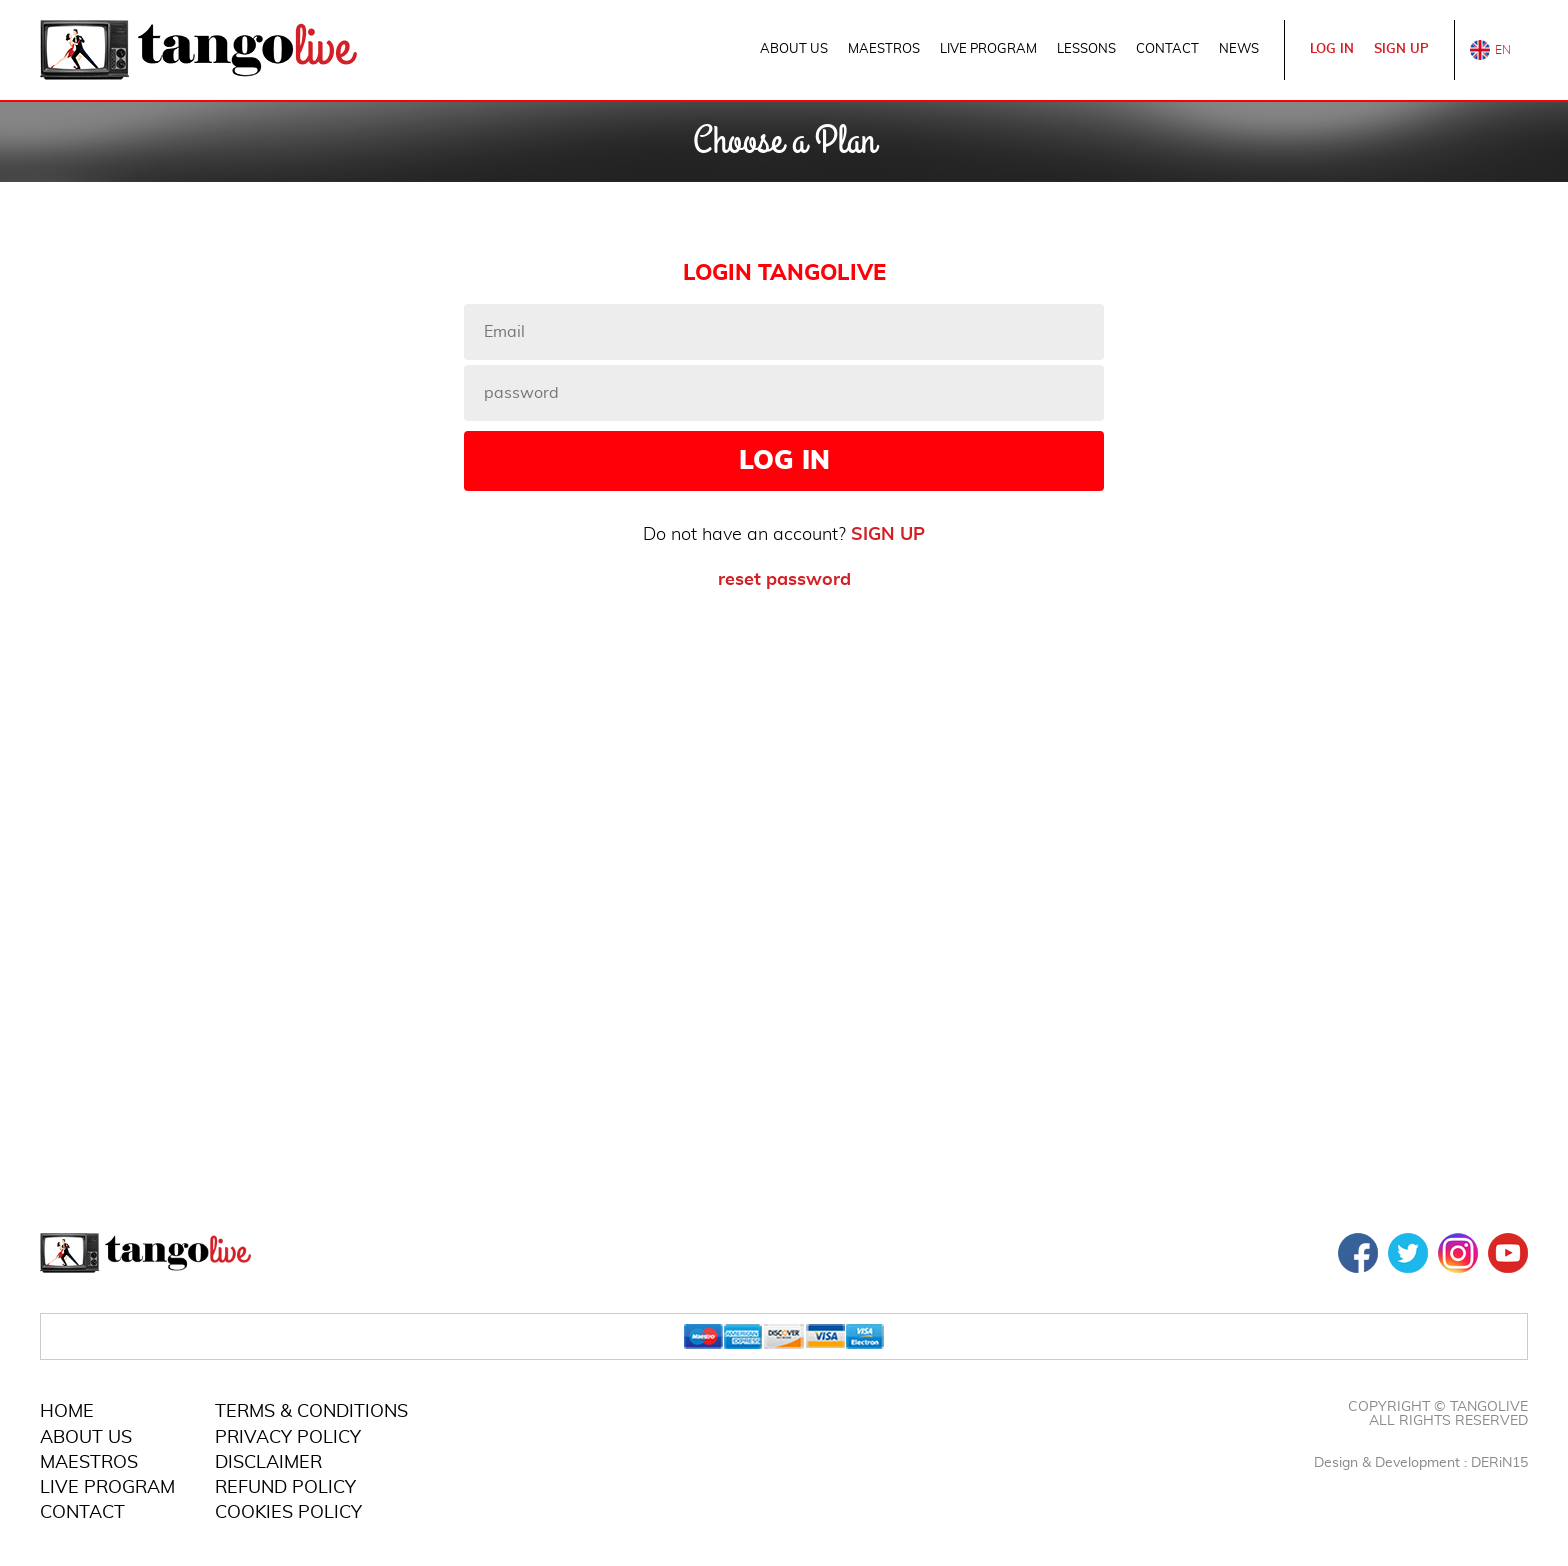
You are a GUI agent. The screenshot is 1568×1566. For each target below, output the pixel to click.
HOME (67, 1412)
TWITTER (1408, 1253)
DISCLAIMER (268, 1463)
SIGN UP (1401, 49)
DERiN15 (1499, 1463)
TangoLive (198, 50)
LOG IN (1332, 49)
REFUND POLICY (285, 1488)
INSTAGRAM (1458, 1253)
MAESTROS (884, 49)
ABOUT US (794, 49)
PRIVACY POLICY (288, 1438)
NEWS (1239, 49)
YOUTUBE (1508, 1253)
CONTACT (1167, 49)
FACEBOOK (1358, 1253)
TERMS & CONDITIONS (311, 1412)
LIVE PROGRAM (988, 49)
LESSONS (1086, 49)
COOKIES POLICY (288, 1513)
